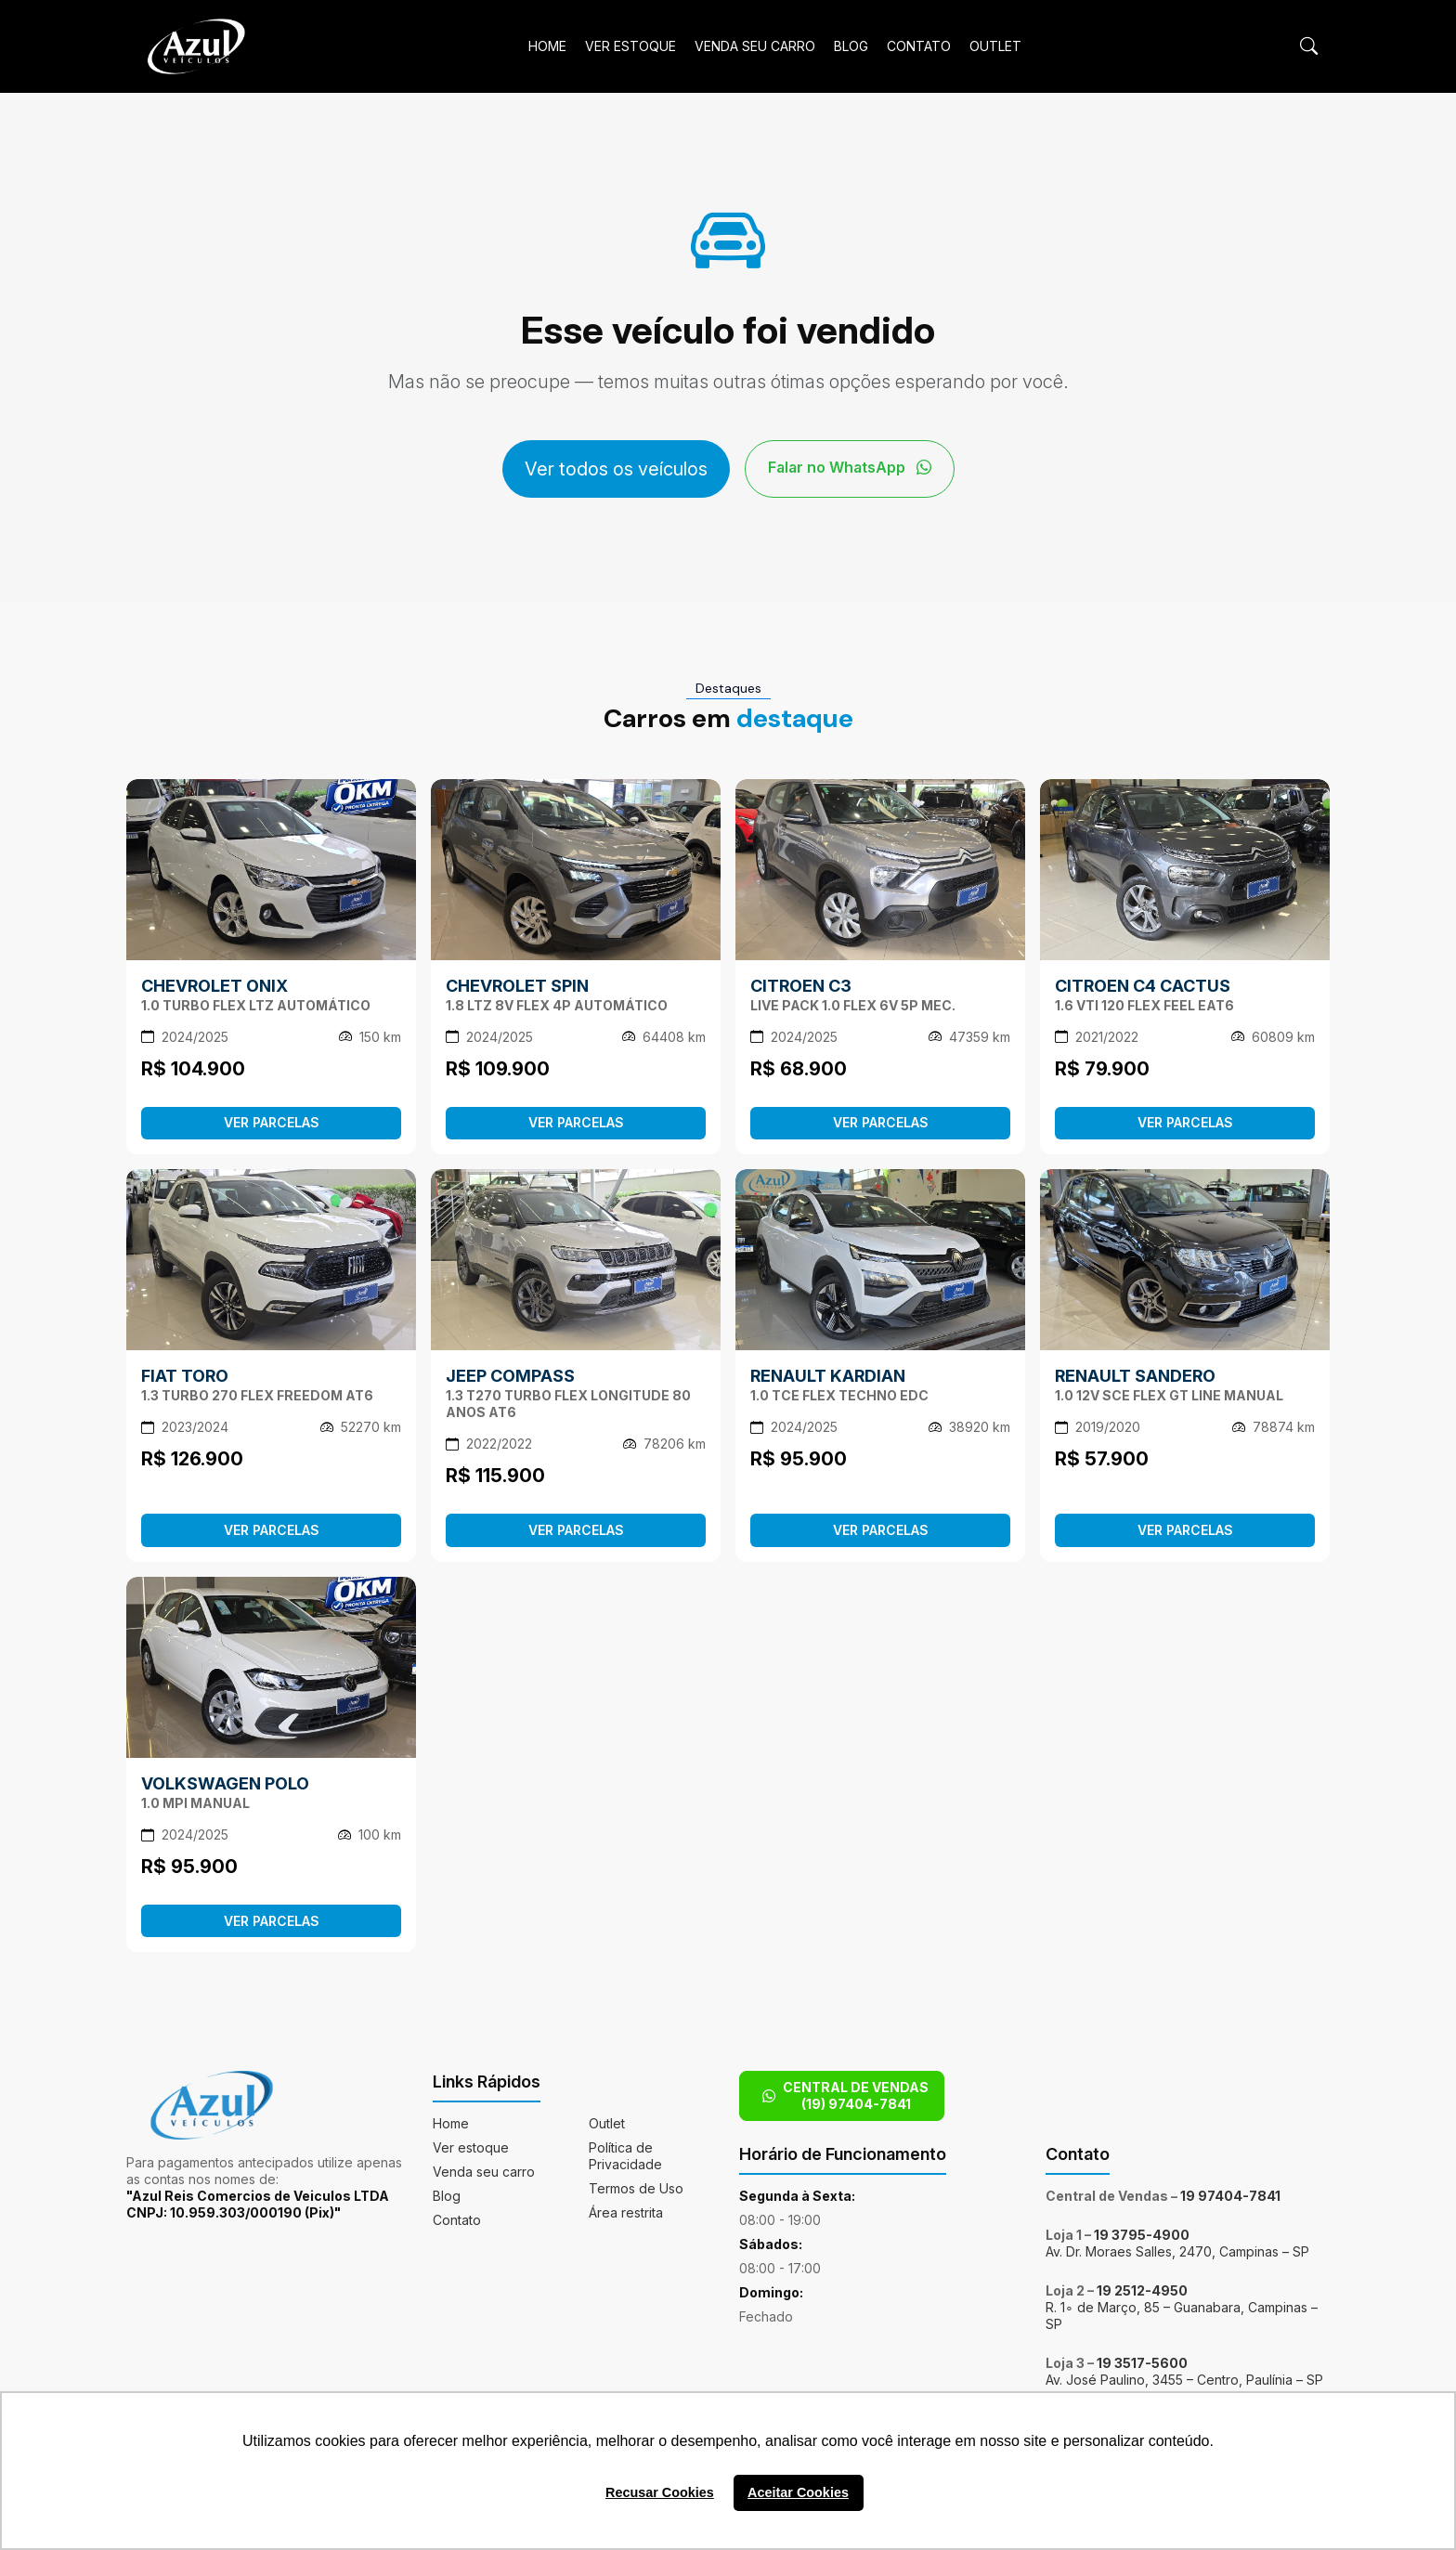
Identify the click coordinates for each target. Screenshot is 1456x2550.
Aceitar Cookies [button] (798, 2492)
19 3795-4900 (1142, 2235)
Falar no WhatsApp (849, 467)
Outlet (995, 46)
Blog (851, 46)
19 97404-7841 (1230, 2196)
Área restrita (626, 2212)
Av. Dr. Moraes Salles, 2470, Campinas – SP (1177, 2251)
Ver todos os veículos (616, 469)
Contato (919, 46)
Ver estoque (630, 46)
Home (547, 46)
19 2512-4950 (1142, 2290)
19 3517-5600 (1142, 2363)
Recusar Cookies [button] (659, 2492)
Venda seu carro (755, 46)
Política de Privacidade (625, 2156)
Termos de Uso (636, 2188)
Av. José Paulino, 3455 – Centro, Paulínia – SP (1184, 2379)
